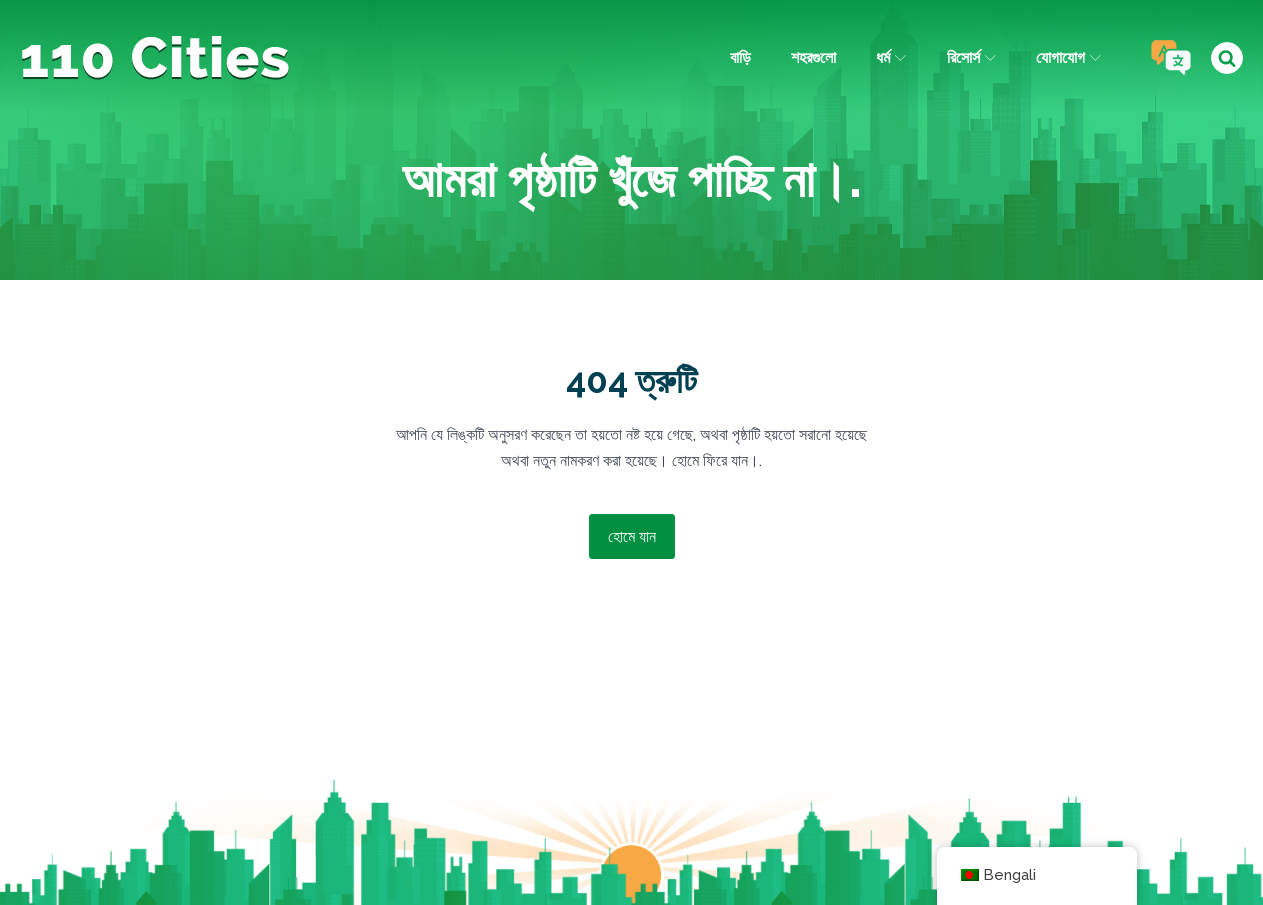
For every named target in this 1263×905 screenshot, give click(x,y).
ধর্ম (891, 57)
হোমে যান (632, 536)
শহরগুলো (813, 57)
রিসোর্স (971, 57)
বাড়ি (740, 57)
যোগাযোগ (1068, 57)
